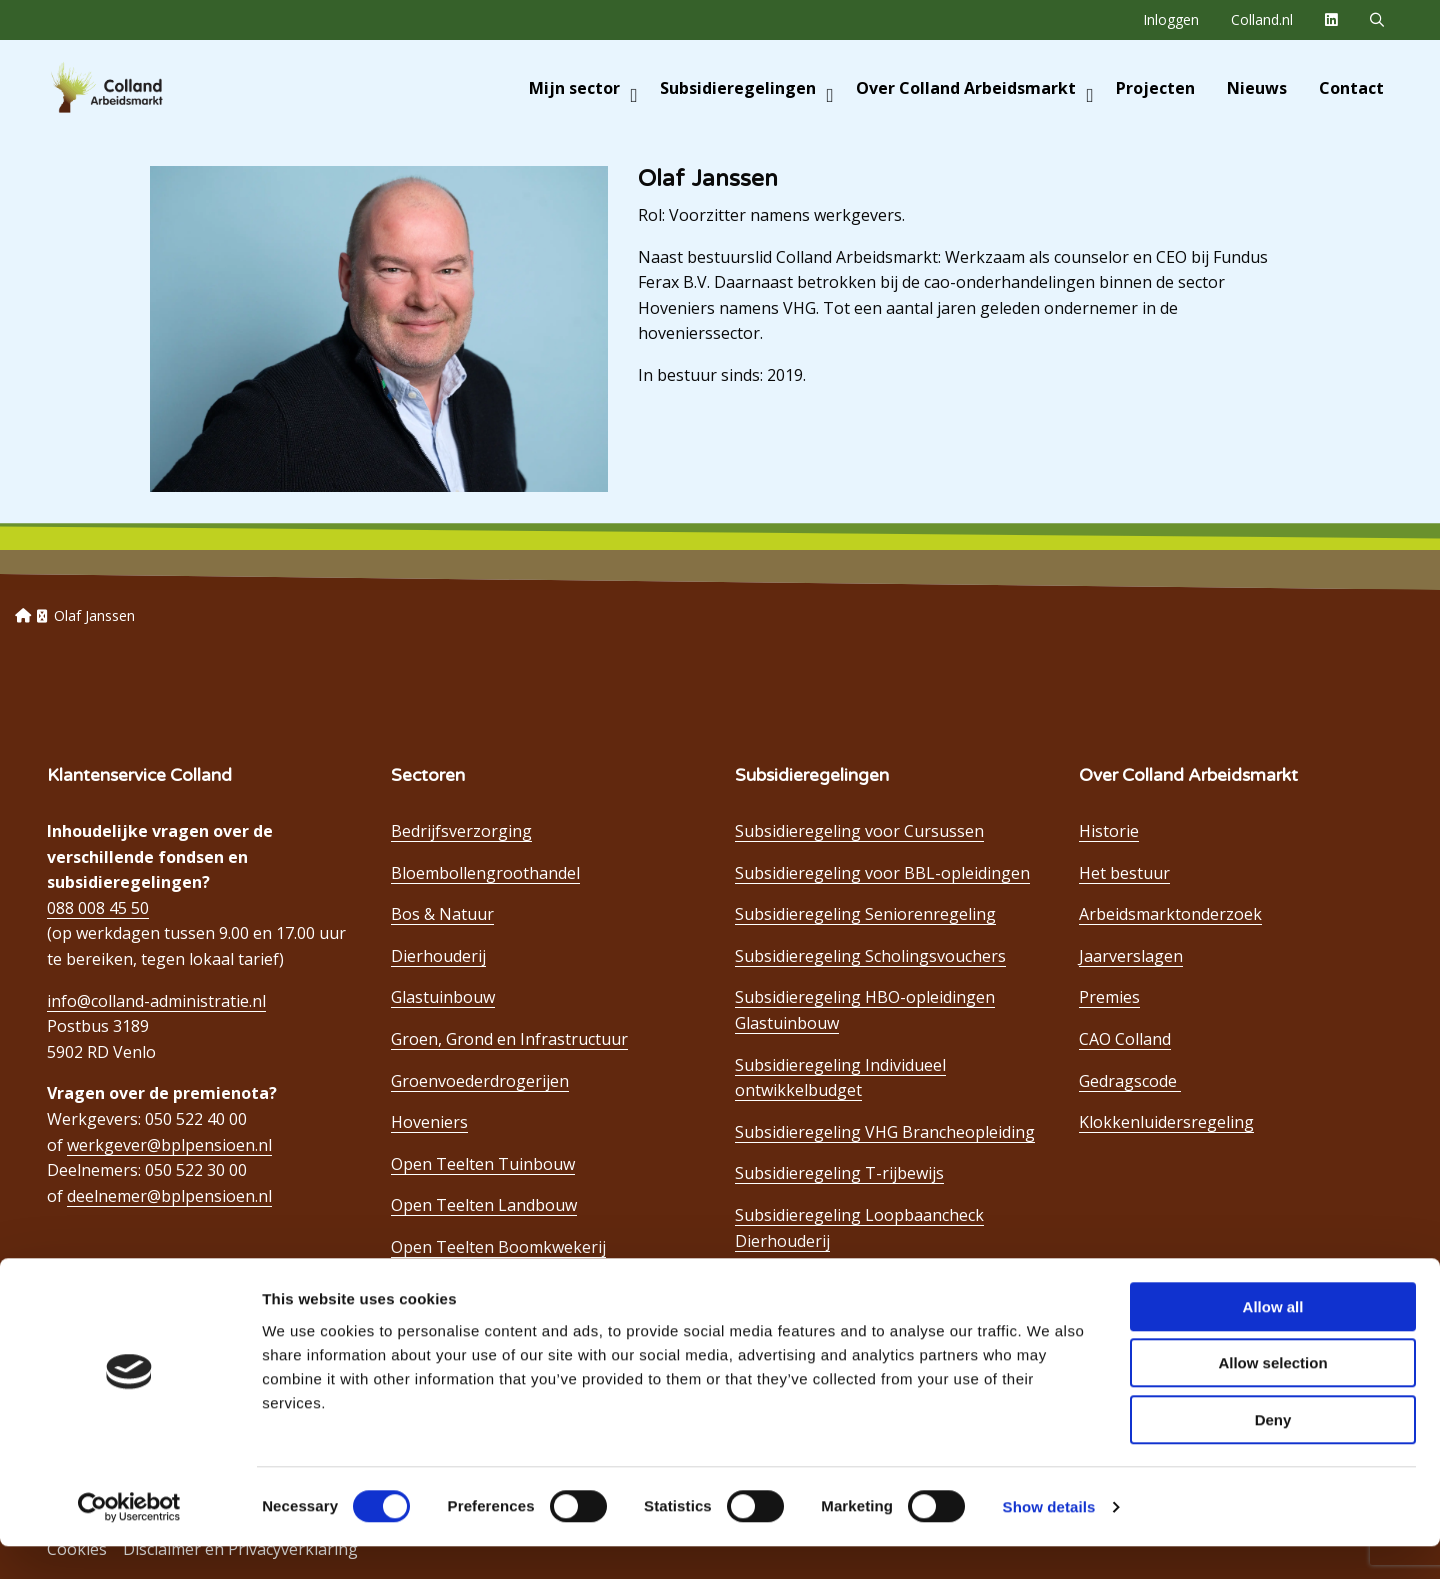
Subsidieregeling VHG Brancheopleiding (885, 1132)
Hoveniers (429, 1122)
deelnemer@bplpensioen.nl (169, 1196)
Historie (1109, 831)
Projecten (1155, 88)
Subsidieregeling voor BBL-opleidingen (882, 873)
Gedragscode (1130, 1081)
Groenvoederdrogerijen (480, 1081)
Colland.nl (1262, 19)
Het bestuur (1124, 873)
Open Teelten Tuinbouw (483, 1164)
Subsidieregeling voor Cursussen (859, 831)
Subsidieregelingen (747, 88)
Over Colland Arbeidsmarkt (975, 88)
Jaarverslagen (1131, 956)
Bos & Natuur (442, 914)
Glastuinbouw (443, 997)
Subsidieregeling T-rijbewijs (839, 1173)
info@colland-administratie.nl (156, 1001)
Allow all (1273, 1339)
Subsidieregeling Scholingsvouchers (870, 956)
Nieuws (1257, 88)
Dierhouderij (438, 956)
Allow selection (1272, 1396)
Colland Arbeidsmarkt (140, 88)
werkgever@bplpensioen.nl (169, 1145)
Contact (1351, 88)
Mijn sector (583, 88)
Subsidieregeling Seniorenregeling (865, 914)
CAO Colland (1125, 1039)
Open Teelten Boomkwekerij (498, 1247)
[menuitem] (1171, 20)
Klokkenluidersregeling (1166, 1122)
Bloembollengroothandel (485, 873)
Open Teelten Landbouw (484, 1205)
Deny (1273, 1452)
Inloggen (1171, 19)
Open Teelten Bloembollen (492, 1289)
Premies (1109, 997)
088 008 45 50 (98, 908)
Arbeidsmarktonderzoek (1170, 914)
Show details (1049, 1539)
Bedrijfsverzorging (461, 831)
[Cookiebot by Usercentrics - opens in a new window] (129, 1540)
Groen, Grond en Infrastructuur (509, 1039)
